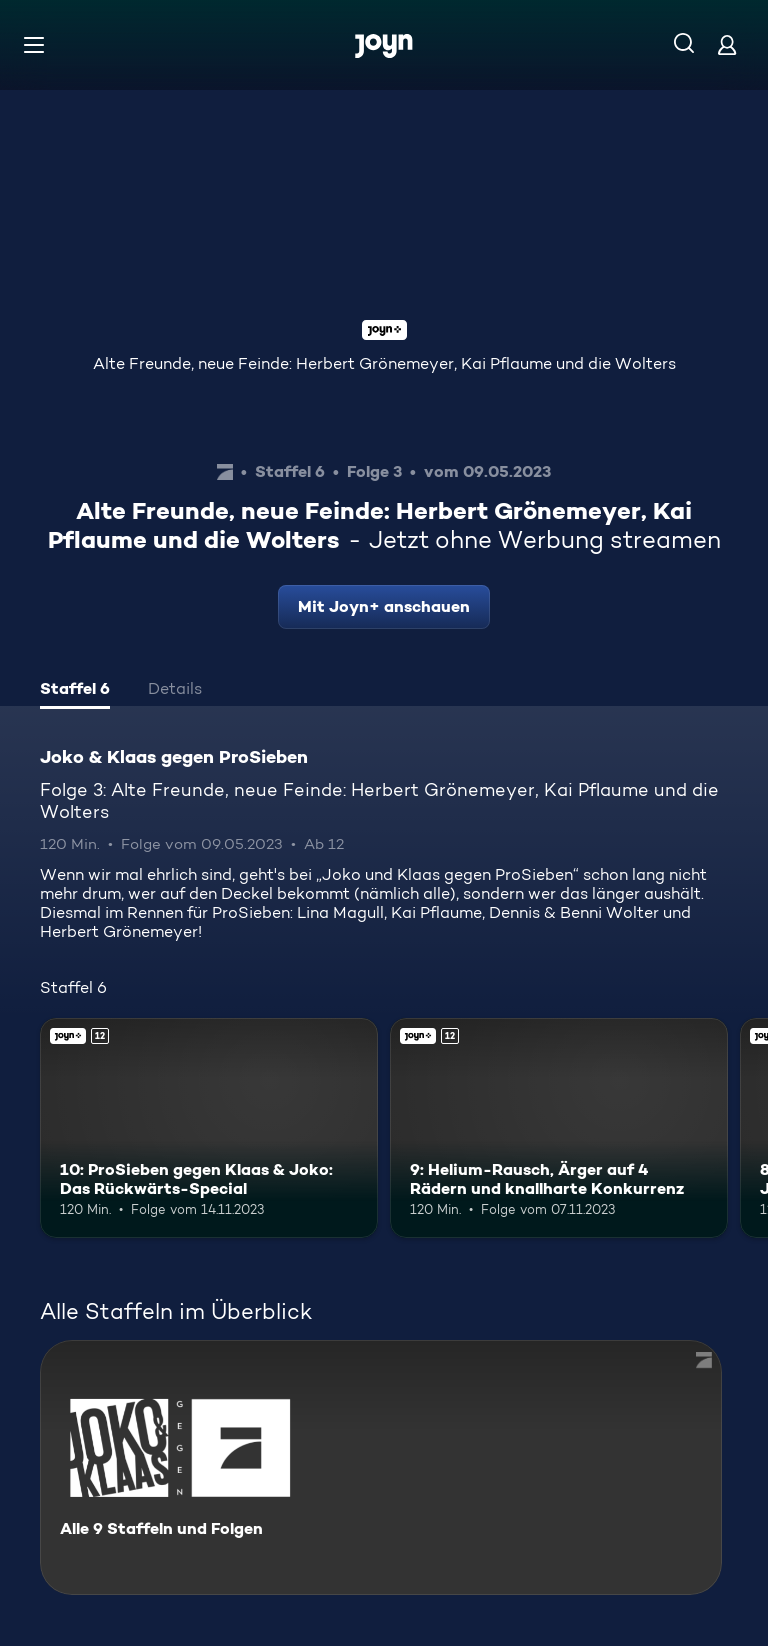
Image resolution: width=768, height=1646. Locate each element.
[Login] (727, 44)
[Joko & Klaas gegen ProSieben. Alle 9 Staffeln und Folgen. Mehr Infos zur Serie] (381, 1467)
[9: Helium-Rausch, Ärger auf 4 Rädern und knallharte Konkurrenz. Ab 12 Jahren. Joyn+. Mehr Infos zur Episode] (559, 1128)
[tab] (75, 691)
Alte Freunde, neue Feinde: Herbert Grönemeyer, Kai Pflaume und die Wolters (384, 363)
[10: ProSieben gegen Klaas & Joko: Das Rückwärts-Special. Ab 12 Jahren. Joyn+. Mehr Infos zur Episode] (209, 1128)
